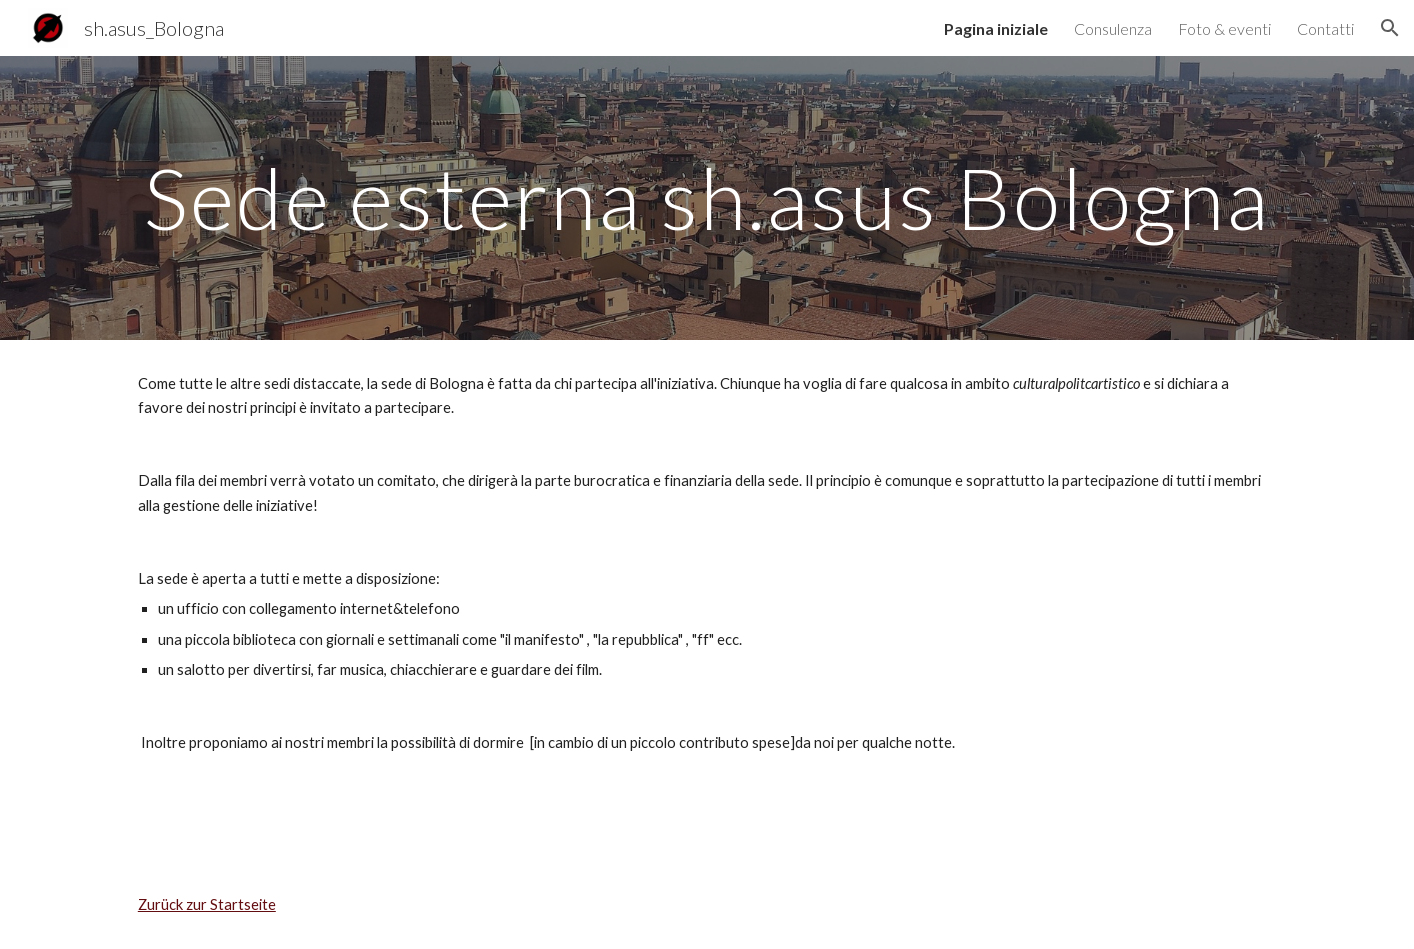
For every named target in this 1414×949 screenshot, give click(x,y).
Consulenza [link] (1113, 28)
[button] (1390, 28)
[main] (707, 197)
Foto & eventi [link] (1224, 28)
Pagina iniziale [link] (996, 28)
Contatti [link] (1325, 28)
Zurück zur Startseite (207, 904)
